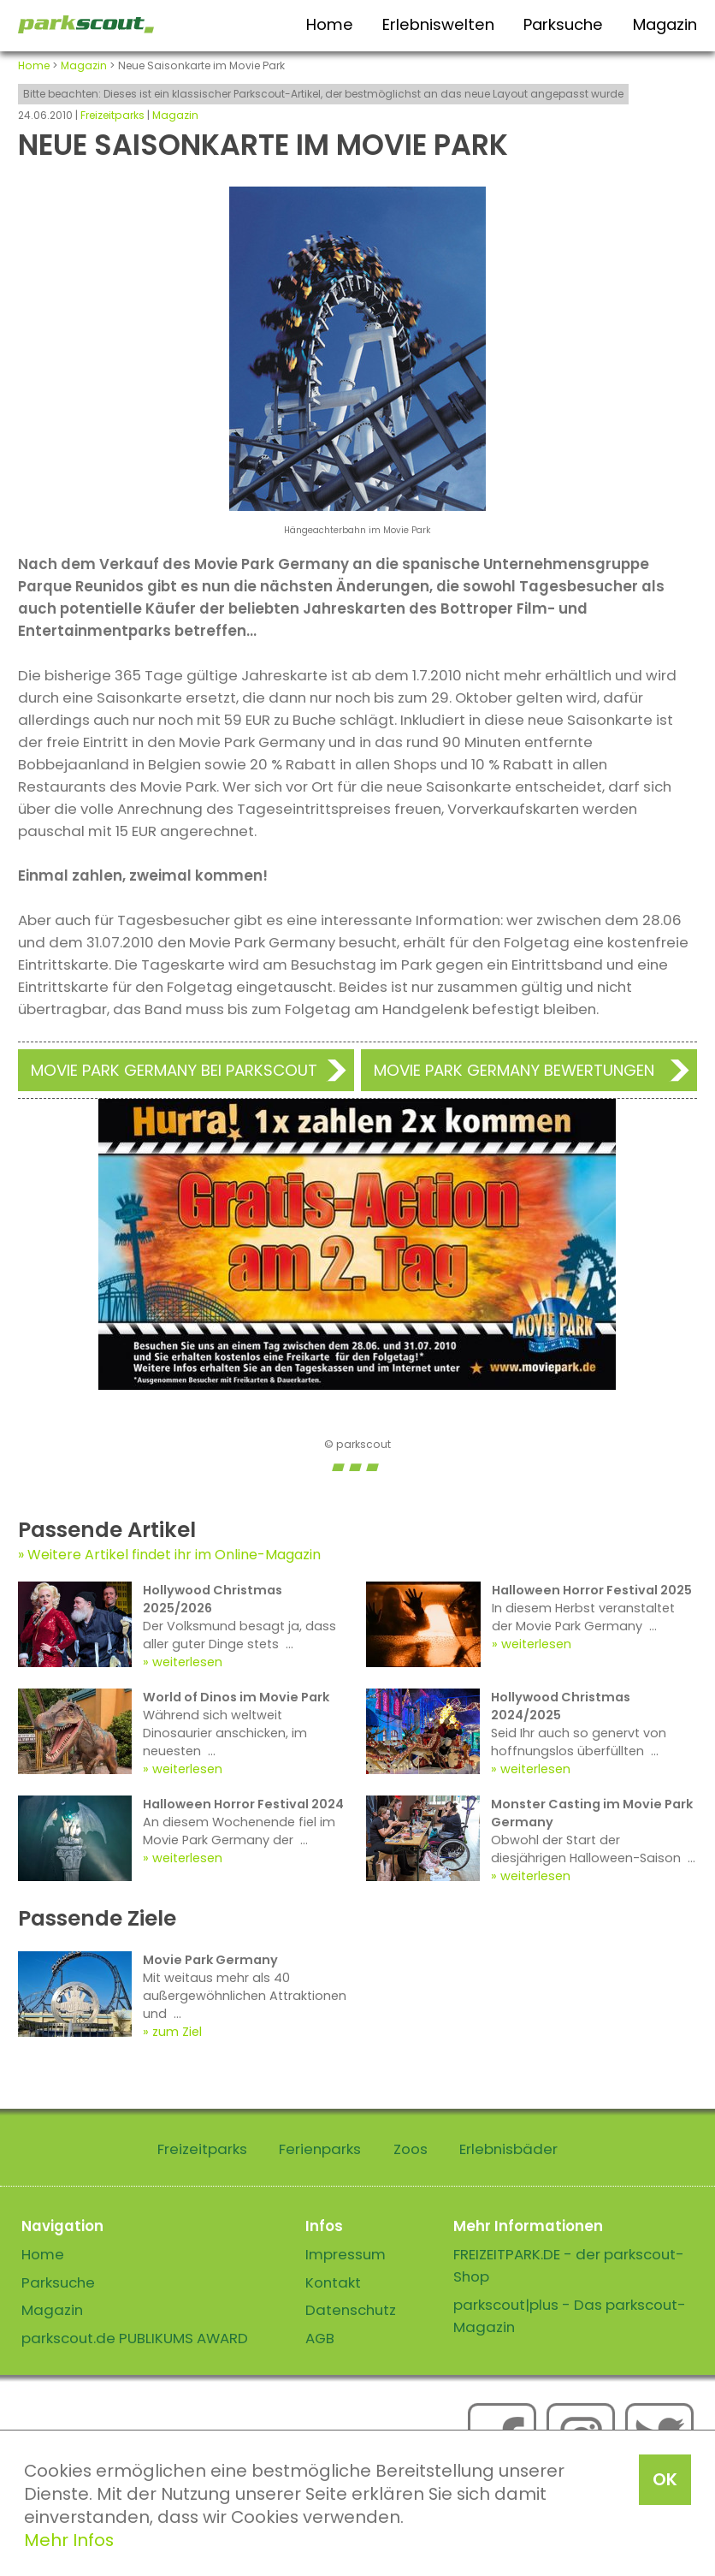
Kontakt (333, 2282)
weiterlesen (187, 1662)
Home (329, 24)
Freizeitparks (112, 115)
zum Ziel (177, 2031)
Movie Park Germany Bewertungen (514, 1070)
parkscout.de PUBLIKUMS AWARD (134, 2338)
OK (665, 2479)
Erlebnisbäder (508, 2149)
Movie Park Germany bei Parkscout (174, 1070)
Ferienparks (320, 2149)
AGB (319, 2338)
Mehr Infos (69, 2540)
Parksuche (563, 24)
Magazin (665, 24)
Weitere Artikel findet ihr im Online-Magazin (174, 1554)
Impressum (345, 2254)
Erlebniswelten (438, 24)
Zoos (410, 2149)
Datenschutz (350, 2310)
